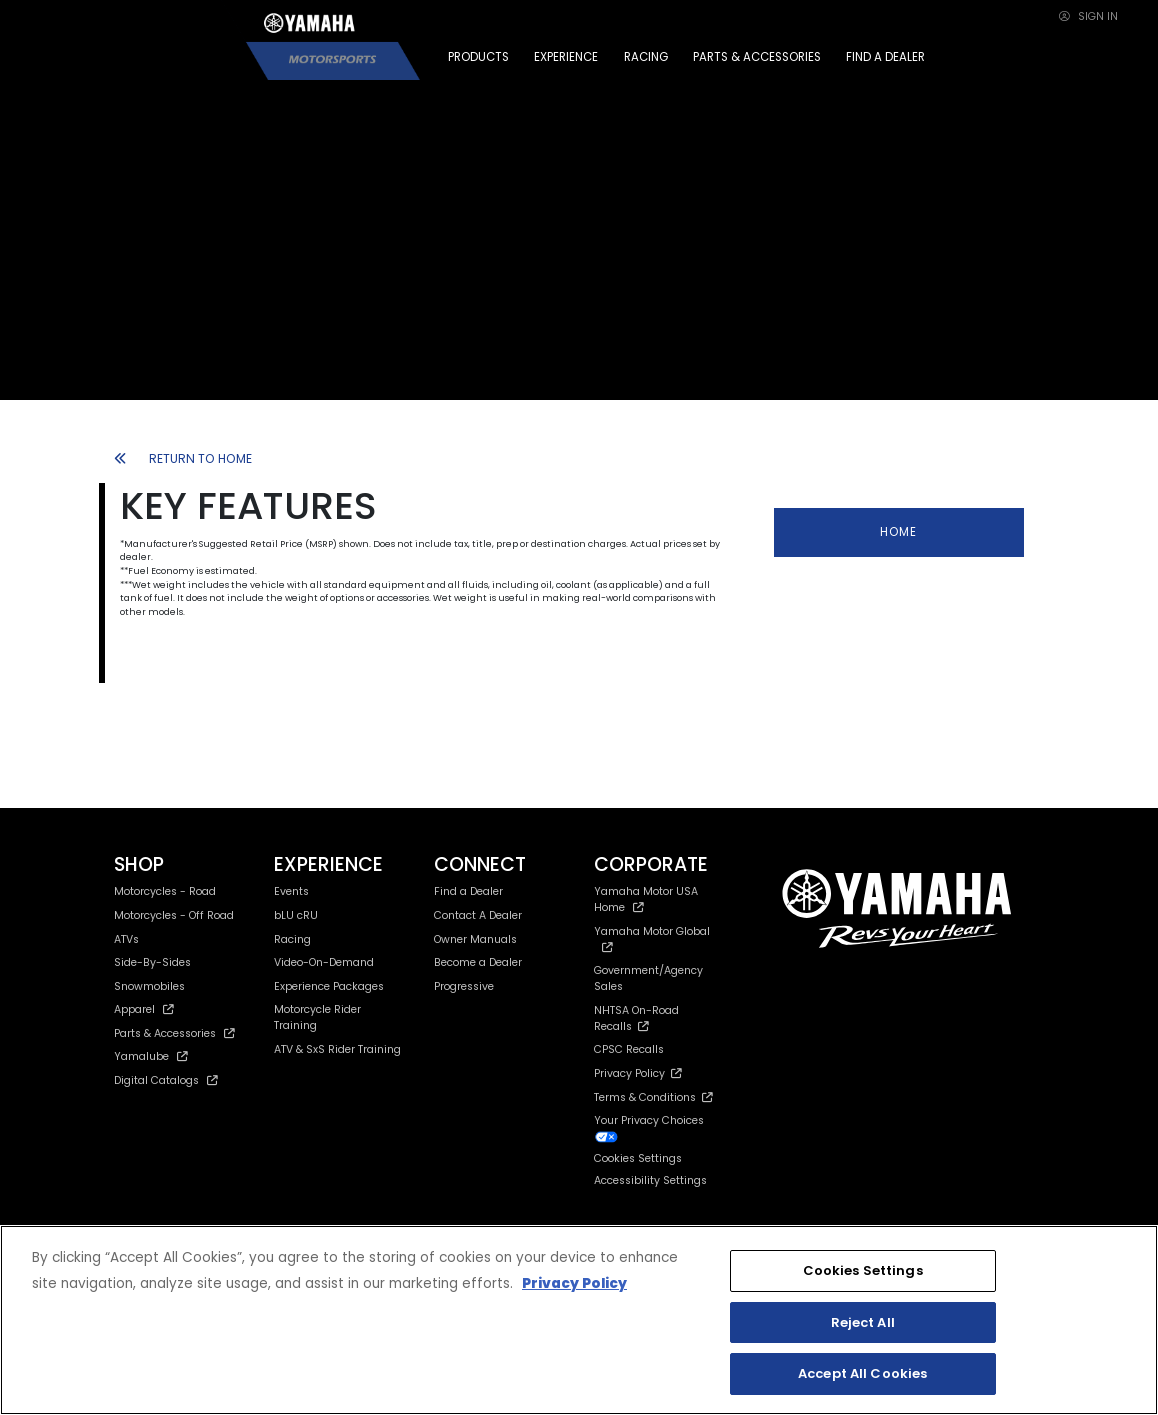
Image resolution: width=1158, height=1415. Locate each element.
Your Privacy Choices (649, 1128)
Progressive (464, 986)
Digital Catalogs (166, 1080)
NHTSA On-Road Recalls (636, 1018)
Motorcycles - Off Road (174, 915)
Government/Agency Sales (648, 978)
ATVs (126, 939)
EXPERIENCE (566, 57)
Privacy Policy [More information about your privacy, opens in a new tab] (574, 1283)
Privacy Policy (638, 1073)
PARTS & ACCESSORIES (757, 57)
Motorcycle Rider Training (317, 1017)
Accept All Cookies (862, 1373)
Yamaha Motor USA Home (646, 899)
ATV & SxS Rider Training (337, 1049)
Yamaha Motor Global (652, 938)
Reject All (863, 1322)
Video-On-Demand (324, 962)
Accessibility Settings (650, 1180)
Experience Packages (329, 986)
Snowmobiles (149, 986)
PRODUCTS (478, 57)
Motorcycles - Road (165, 891)
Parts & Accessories (174, 1033)
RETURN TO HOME (183, 458)
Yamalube (151, 1056)
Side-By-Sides (152, 962)
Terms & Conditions (653, 1097)
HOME (898, 532)
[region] (579, 1320)
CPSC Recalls (629, 1049)
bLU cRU (296, 915)
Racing (292, 939)
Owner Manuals (475, 939)
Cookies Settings (638, 1159)
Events (291, 891)
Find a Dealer (468, 891)
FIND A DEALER (885, 57)
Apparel (144, 1009)
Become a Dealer (478, 962)
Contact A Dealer (478, 915)
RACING (646, 57)
